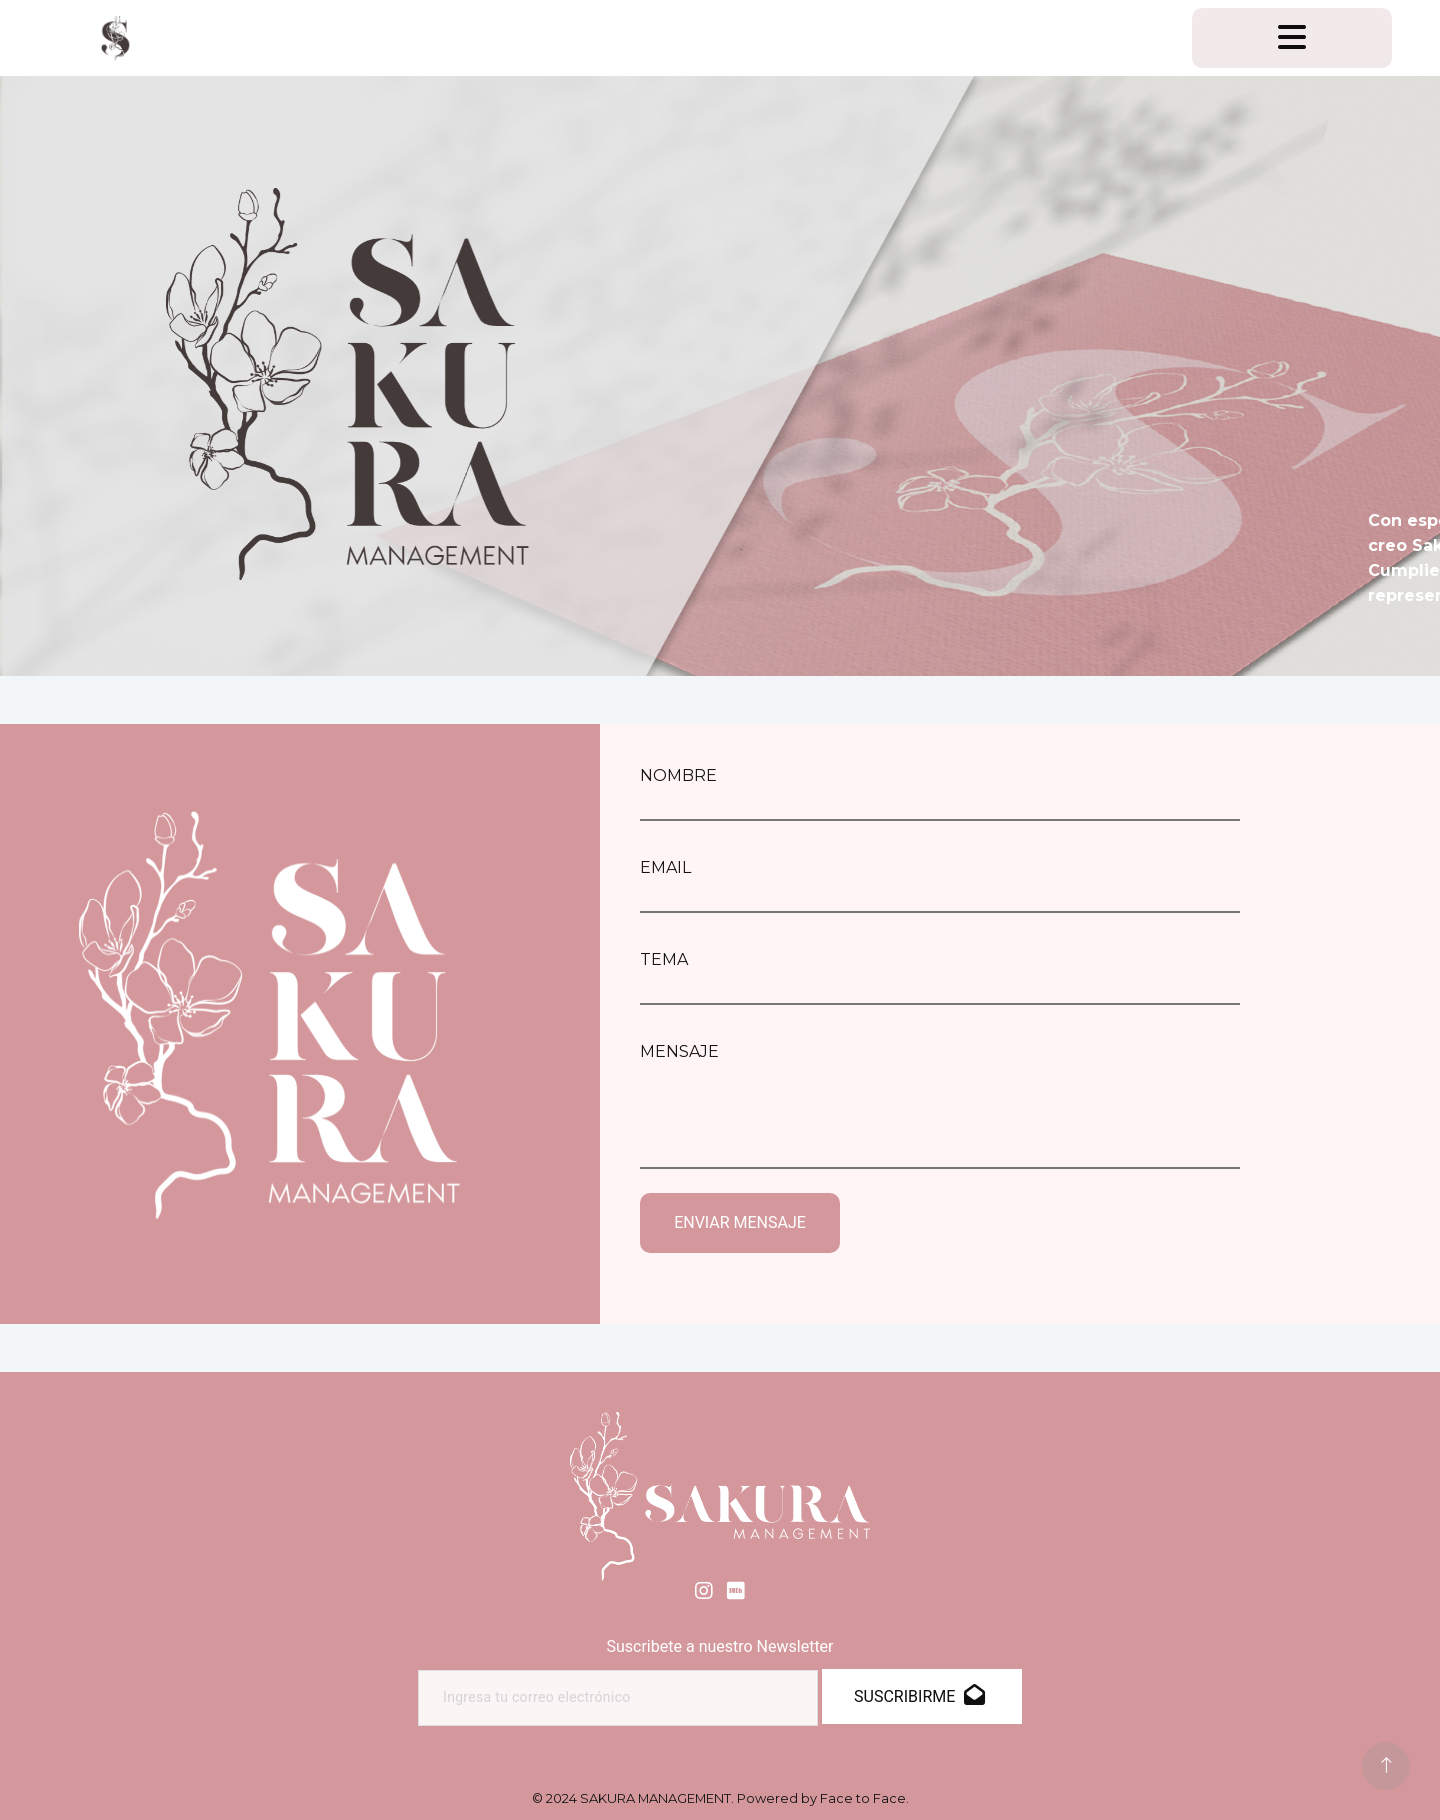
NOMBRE (678, 775)
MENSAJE (679, 1051)
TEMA (664, 959)
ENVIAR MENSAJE (740, 1223)
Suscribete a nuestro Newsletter (719, 1647)
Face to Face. (864, 1798)
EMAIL (665, 867)
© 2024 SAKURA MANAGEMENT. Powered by (720, 1798)
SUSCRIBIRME (919, 1696)
